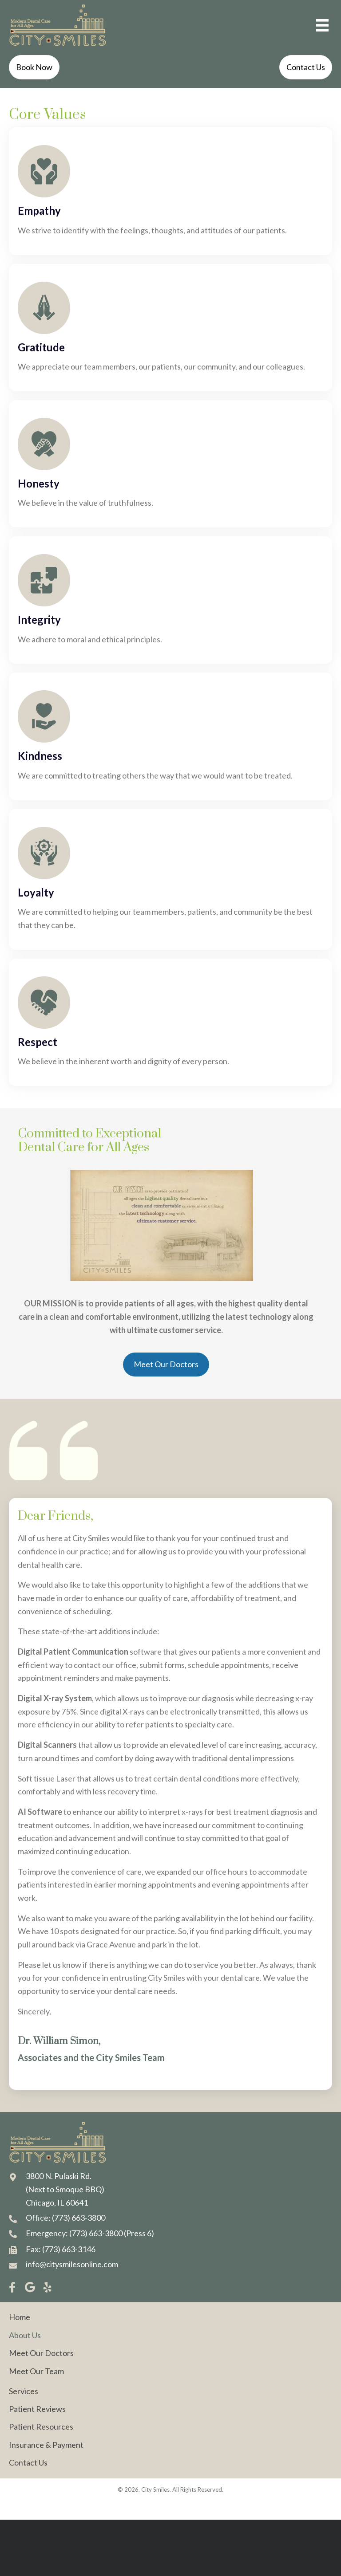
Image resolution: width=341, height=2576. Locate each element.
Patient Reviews (37, 2409)
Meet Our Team (36, 2371)
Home (19, 2317)
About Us (25, 2335)
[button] (12, 2287)
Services (23, 2391)
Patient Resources (41, 2426)
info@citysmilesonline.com (72, 2264)
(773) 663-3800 (78, 2217)
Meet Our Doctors (41, 2353)
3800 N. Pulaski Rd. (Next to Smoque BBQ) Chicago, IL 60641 (65, 2189)
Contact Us (28, 2462)
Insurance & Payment (46, 2445)
